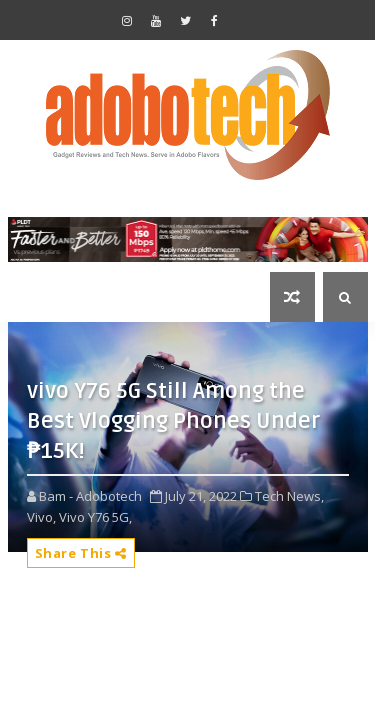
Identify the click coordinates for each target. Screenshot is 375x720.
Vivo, (41, 517)
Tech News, (289, 496)
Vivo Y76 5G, (95, 517)
